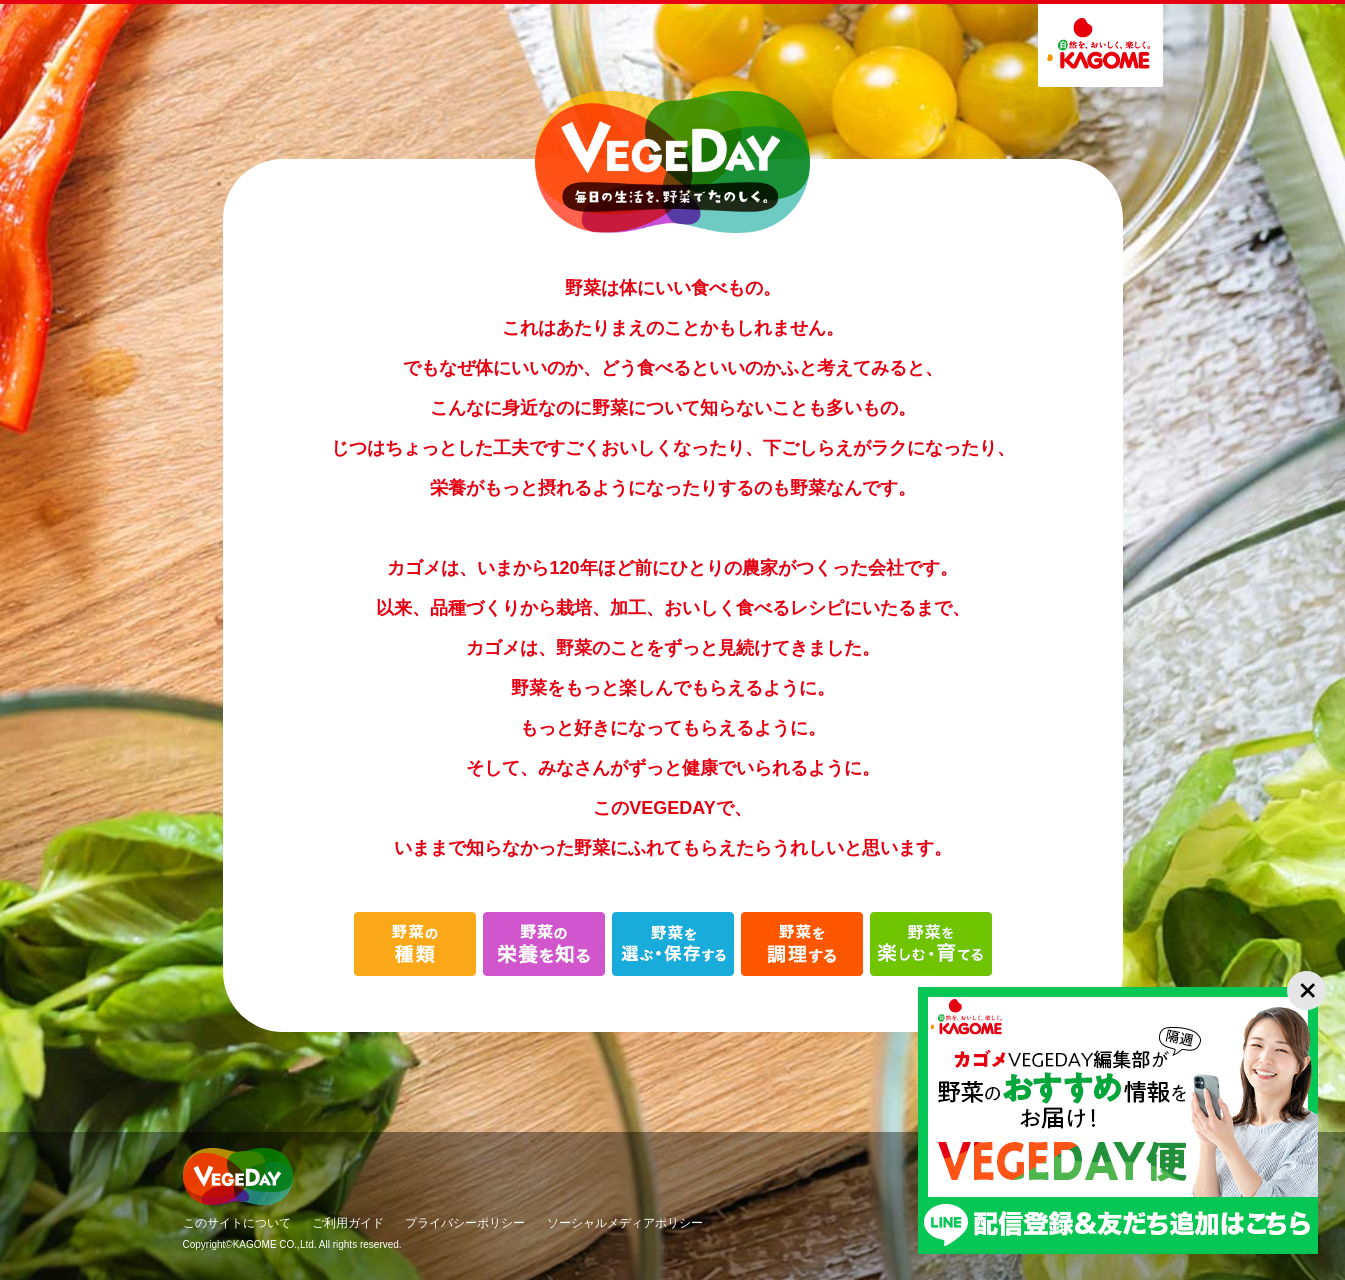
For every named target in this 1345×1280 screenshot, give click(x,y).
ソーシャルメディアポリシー (625, 1223)
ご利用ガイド (348, 1223)
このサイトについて (237, 1223)
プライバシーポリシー (465, 1223)
